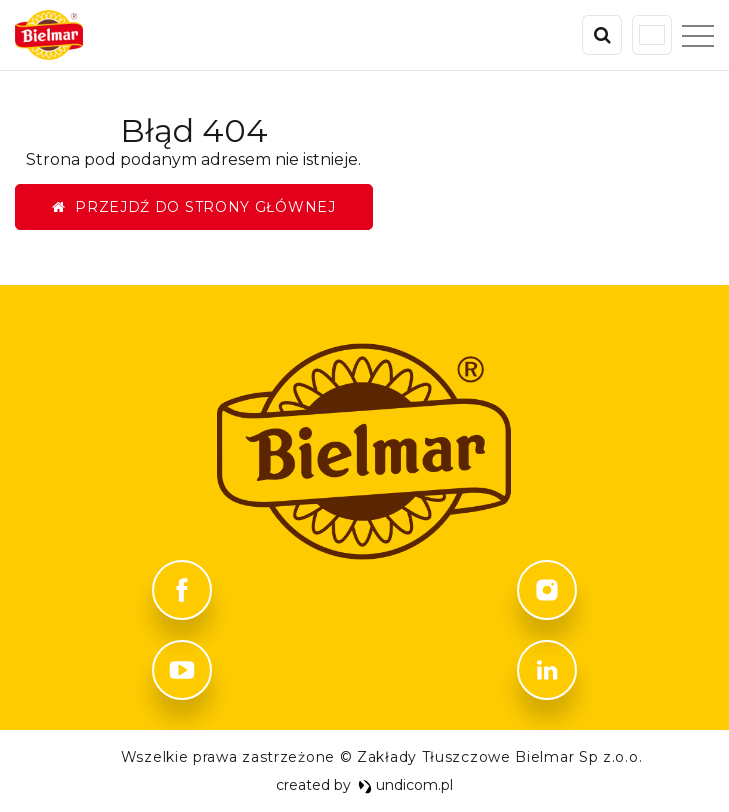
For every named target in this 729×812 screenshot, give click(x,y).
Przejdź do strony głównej (194, 207)
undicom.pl (406, 785)
